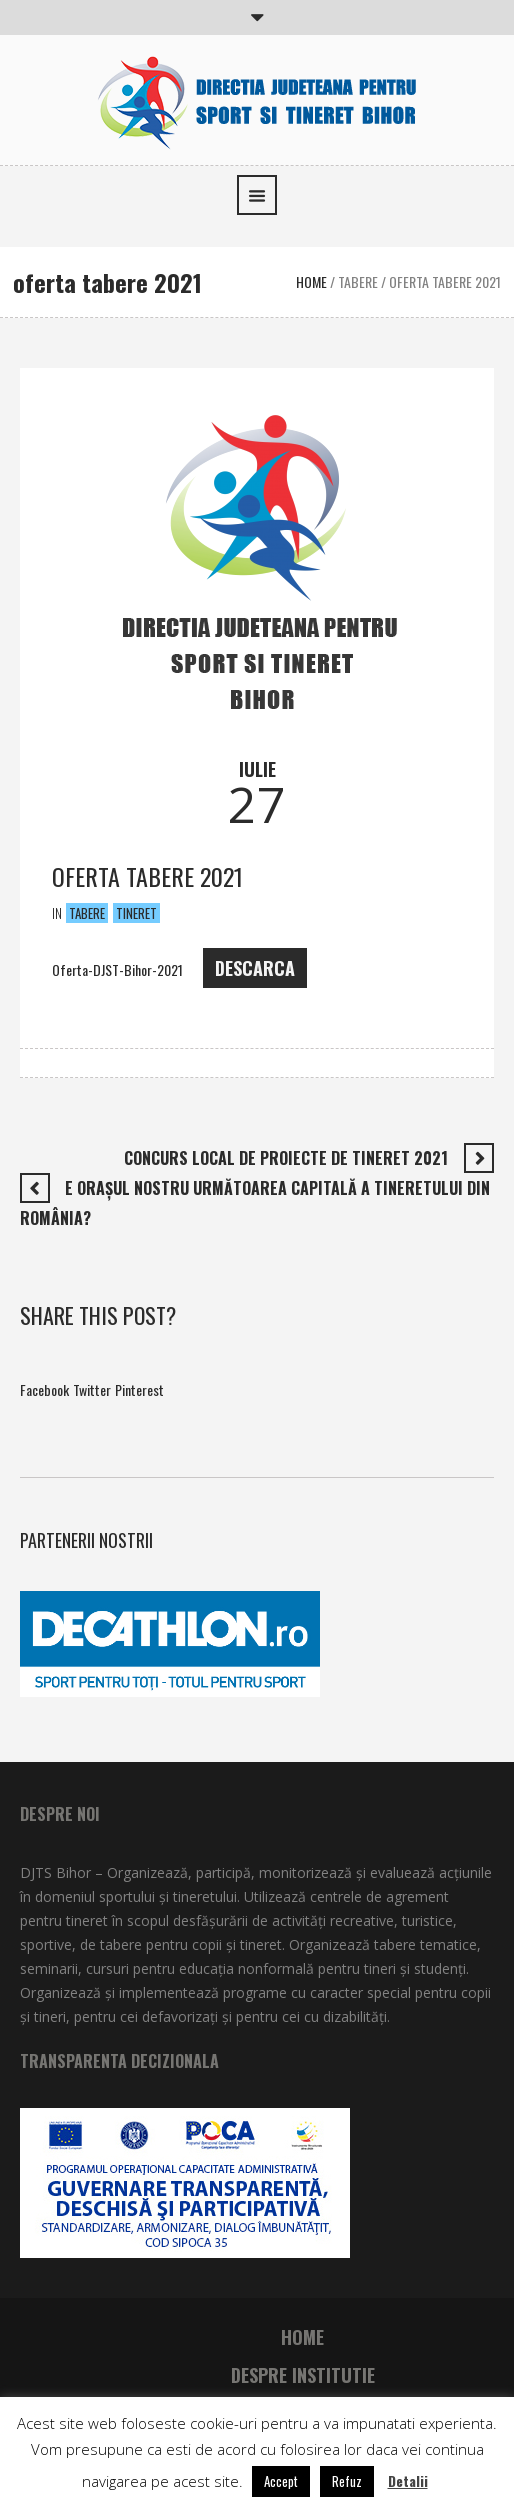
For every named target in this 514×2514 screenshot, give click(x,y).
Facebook (44, 1389)
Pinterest (139, 1389)
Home (311, 281)
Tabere (358, 281)
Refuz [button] (347, 2481)
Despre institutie (303, 2375)
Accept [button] (281, 2481)
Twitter (92, 1389)
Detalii (408, 2480)
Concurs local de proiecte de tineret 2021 (286, 1158)
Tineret (136, 913)
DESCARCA (255, 968)
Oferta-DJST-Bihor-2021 (117, 970)
